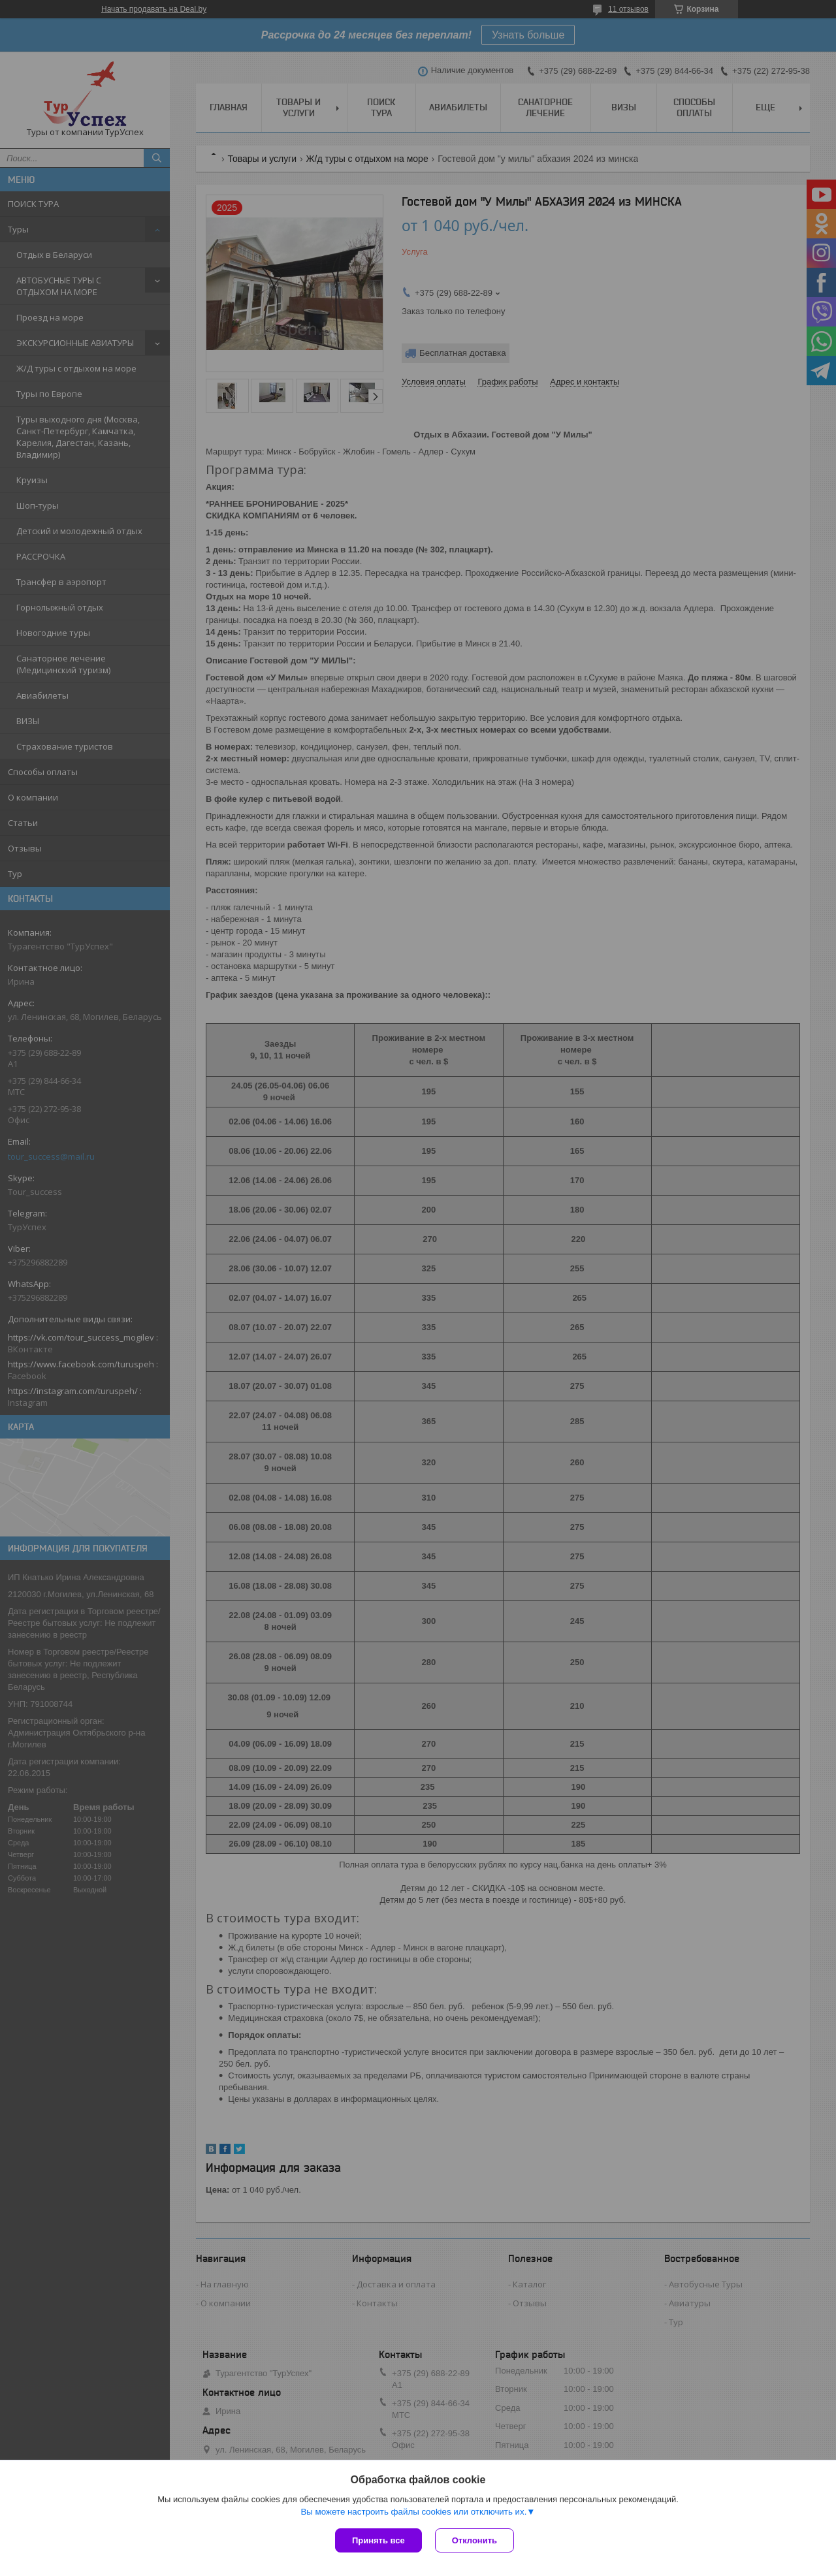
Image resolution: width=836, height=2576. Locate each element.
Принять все (378, 2540)
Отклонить (474, 2540)
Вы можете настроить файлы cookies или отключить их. (413, 2512)
